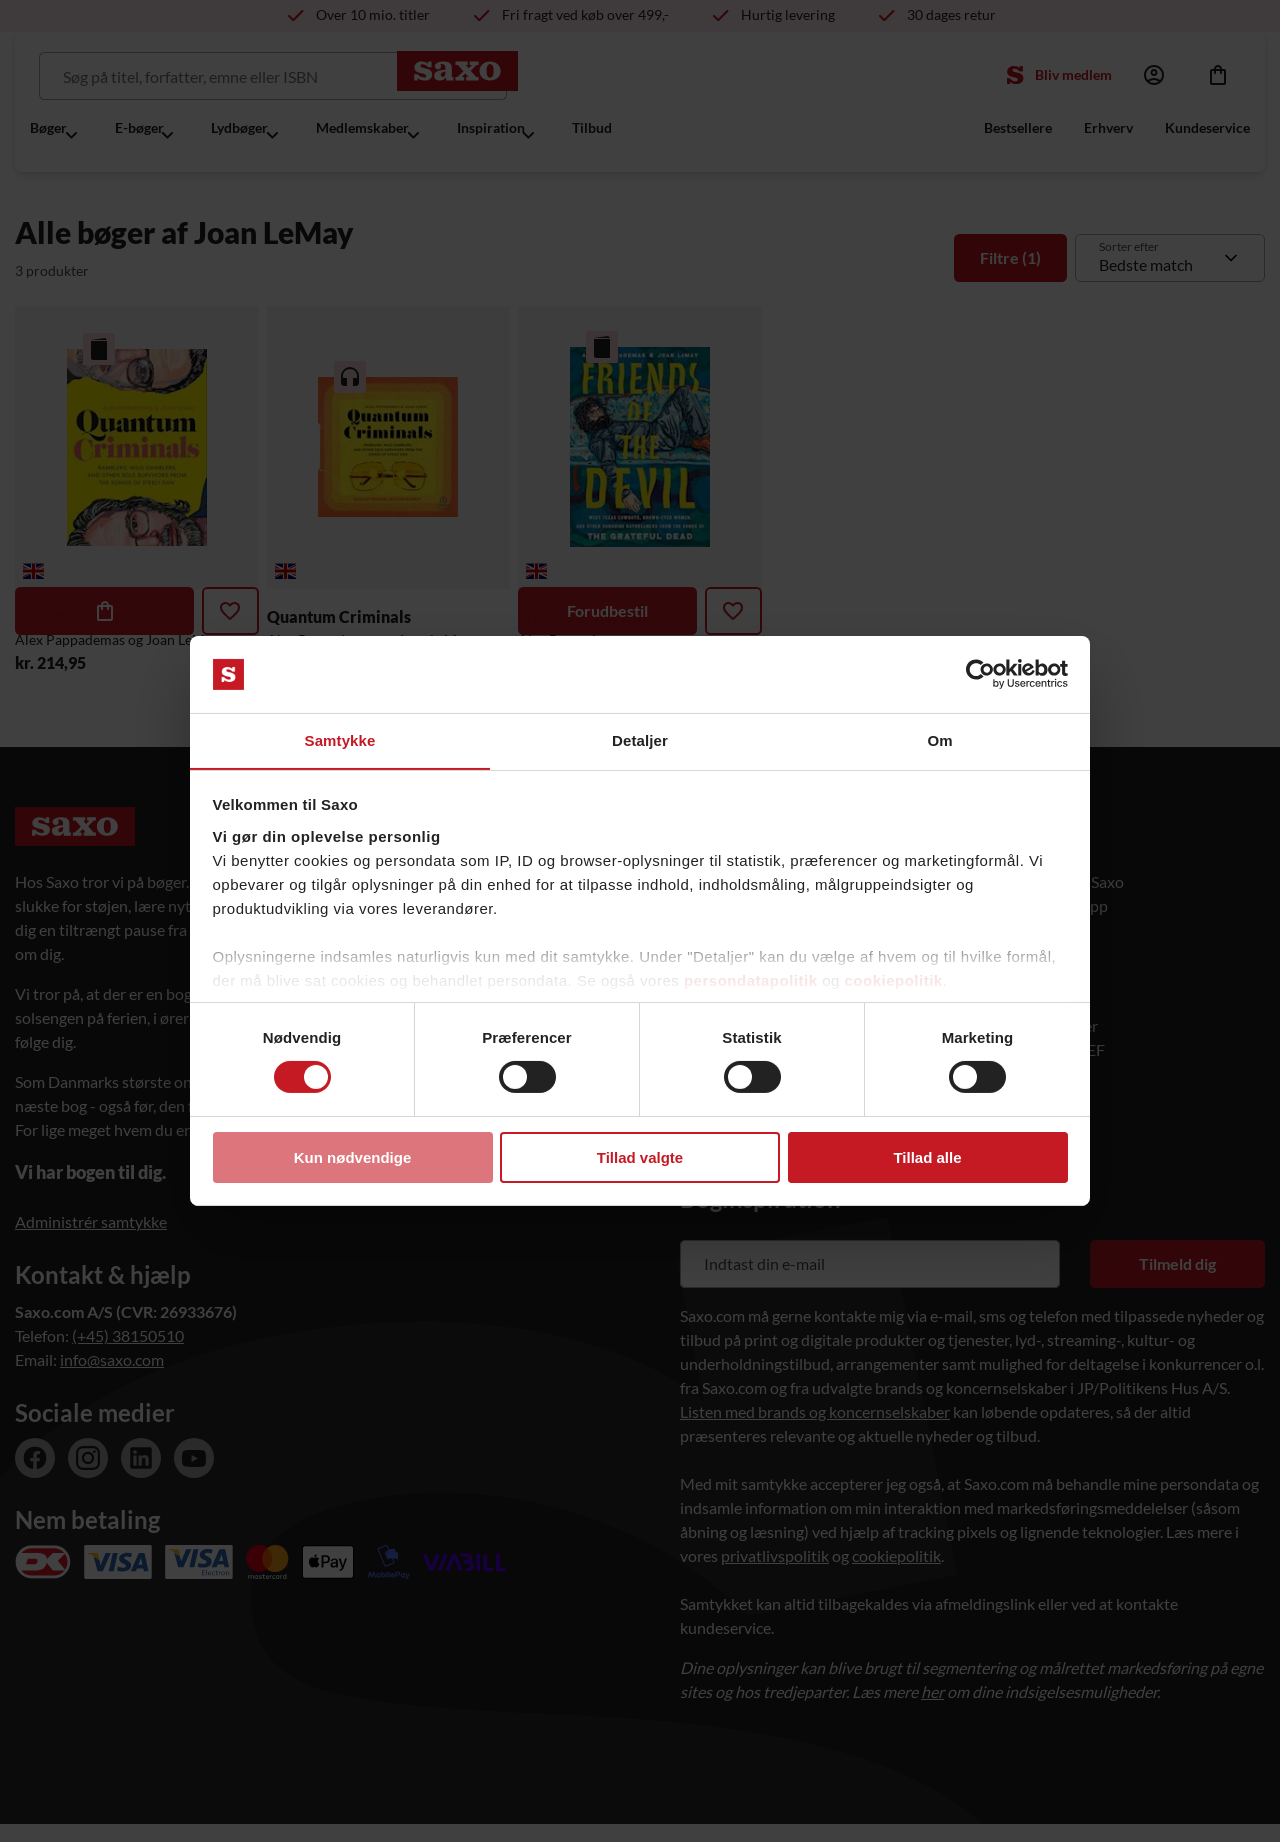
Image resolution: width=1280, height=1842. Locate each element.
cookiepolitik (894, 980)
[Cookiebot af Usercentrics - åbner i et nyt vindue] (980, 674)
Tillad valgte (640, 1157)
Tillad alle (927, 1157)
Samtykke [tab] (340, 739)
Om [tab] (939, 739)
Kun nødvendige (353, 1157)
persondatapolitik (751, 980)
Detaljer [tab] (640, 739)
